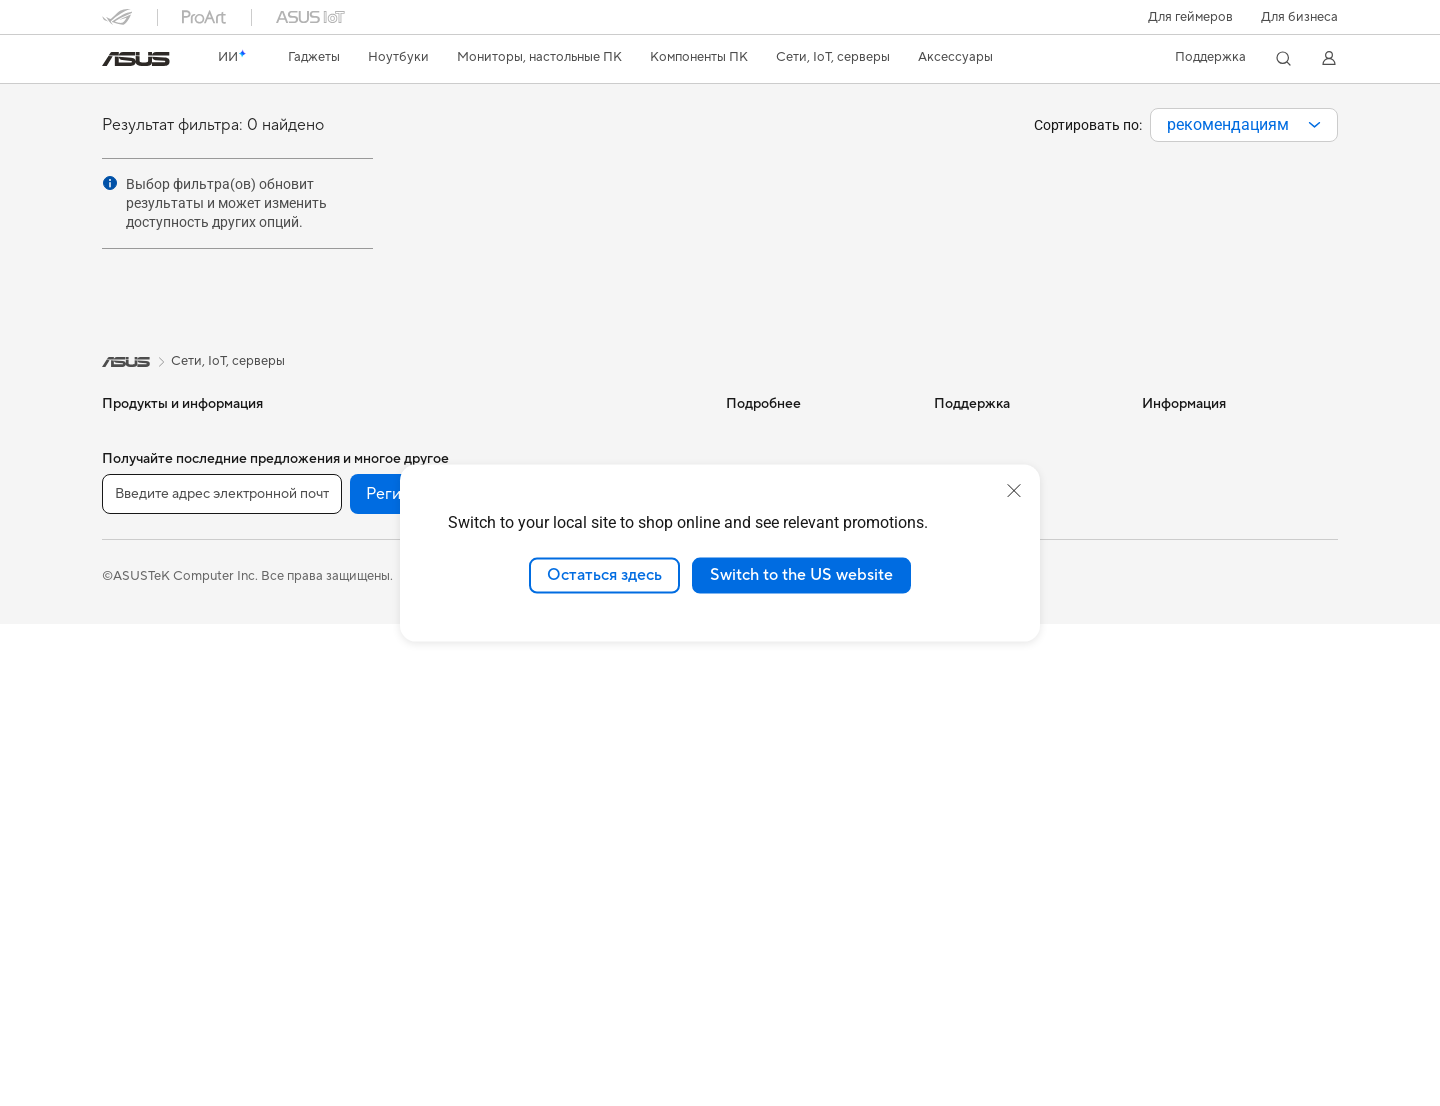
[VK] (608, 977)
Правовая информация (488, 1057)
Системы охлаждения (375, 585)
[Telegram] (672, 977)
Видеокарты (347, 525)
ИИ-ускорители (358, 705)
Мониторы (135, 707)
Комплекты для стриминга (594, 661)
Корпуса (335, 555)
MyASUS (961, 676)
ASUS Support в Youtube (1008, 646)
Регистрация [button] (413, 977)
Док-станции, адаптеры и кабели (593, 789)
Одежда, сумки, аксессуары (600, 691)
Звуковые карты (359, 735)
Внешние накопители (374, 675)
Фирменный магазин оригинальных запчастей (1218, 562)
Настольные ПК (150, 797)
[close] (1014, 491)
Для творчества (150, 586)
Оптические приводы (375, 645)
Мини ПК (130, 887)
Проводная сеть (358, 886)
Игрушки (542, 887)
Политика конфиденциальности (681, 1057)
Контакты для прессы (1207, 494)
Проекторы (137, 737)
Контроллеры (557, 857)
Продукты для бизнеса (584, 434)
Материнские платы (370, 495)
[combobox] (1244, 125)
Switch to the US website (801, 575)
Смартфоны (138, 465)
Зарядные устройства (582, 751)
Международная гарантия (1013, 434)
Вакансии (1172, 524)
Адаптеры (339, 856)
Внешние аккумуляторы (588, 827)
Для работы (138, 556)
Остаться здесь (604, 575)
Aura (740, 644)
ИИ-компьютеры (776, 434)
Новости (1169, 434)
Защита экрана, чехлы (582, 721)
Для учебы (134, 616)
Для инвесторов (1192, 464)
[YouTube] (544, 977)
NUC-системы (145, 857)
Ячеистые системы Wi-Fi (384, 826)
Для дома (130, 526)
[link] (136, 59)
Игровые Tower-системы (177, 827)
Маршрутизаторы (364, 796)
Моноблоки (138, 767)
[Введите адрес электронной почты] (222, 977)
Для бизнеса (1299, 17)
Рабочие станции (362, 434)
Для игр (126, 646)
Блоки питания (355, 615)
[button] (1190, 17)
